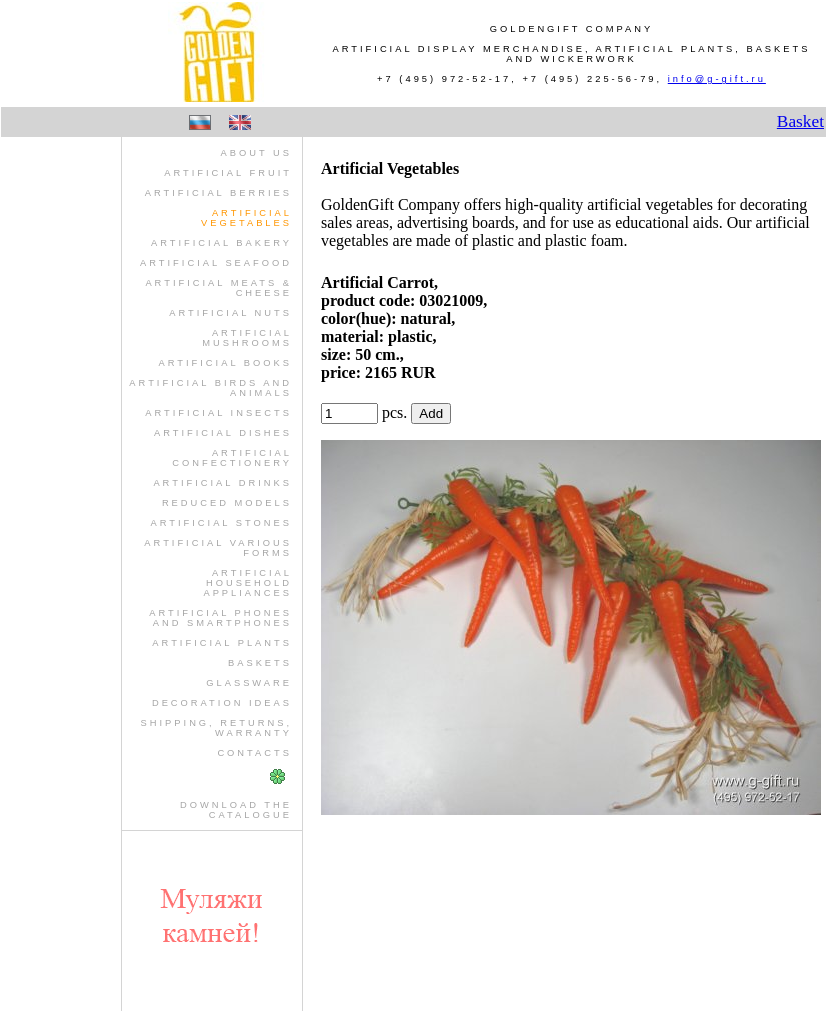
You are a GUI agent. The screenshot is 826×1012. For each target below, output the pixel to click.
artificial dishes (223, 433)
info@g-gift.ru (717, 79)
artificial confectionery (232, 458)
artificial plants (222, 643)
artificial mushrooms (247, 338)
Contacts (254, 753)
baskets (260, 663)
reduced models (227, 503)
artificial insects (218, 413)
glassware (249, 683)
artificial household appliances (247, 583)
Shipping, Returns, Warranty (216, 728)
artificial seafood (216, 263)
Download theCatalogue (236, 810)
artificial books (225, 363)
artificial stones (221, 523)
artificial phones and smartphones (220, 618)
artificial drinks (222, 483)
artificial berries (218, 193)
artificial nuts (230, 313)
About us (256, 153)
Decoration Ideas (222, 703)
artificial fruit (228, 173)
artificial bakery (221, 243)
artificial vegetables (246, 218)
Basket (800, 121)
